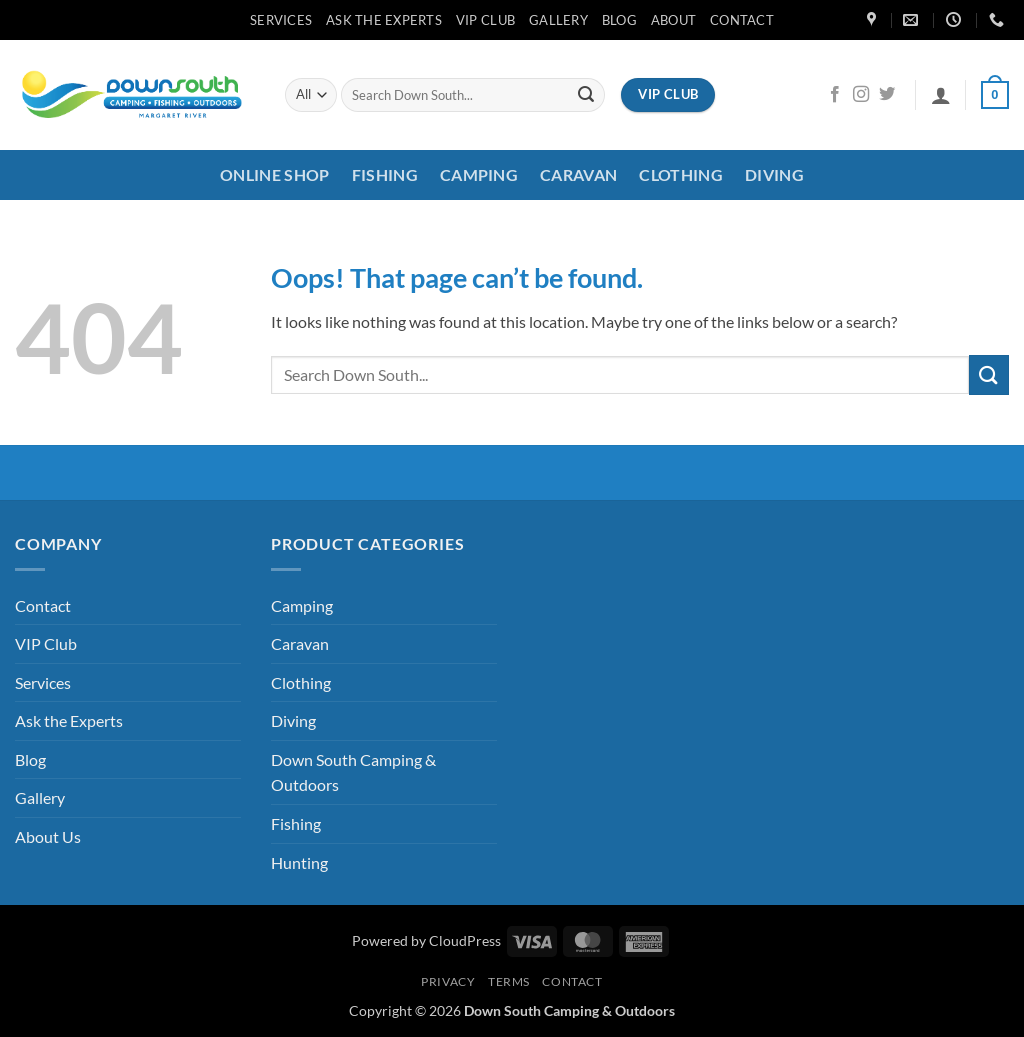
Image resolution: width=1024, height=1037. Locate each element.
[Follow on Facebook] (835, 95)
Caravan (578, 174)
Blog (619, 20)
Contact (742, 20)
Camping (479, 174)
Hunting (299, 862)
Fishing (385, 174)
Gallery (558, 20)
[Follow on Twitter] (887, 95)
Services (281, 20)
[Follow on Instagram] (861, 95)
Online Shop (275, 174)
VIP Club (485, 20)
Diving (774, 174)
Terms (509, 981)
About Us (48, 836)
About (673, 20)
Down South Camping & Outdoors (353, 772)
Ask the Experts (384, 20)
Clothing (681, 174)
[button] (941, 95)
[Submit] (586, 95)
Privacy (448, 981)
